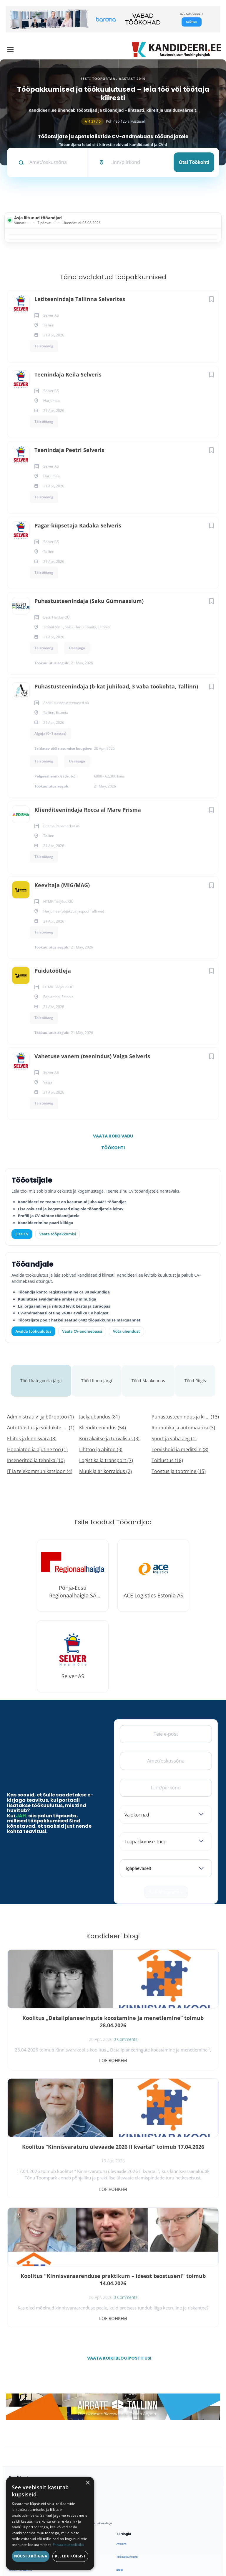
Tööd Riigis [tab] (199, 1371)
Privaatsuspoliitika (129, 2473)
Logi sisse (15, 2434)
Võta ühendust (126, 1331)
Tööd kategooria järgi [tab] (39, 1371)
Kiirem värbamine (20, 2421)
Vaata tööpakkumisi (22, 2471)
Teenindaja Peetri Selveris (69, 449)
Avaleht (121, 2395)
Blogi (120, 2421)
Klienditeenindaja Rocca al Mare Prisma (87, 809)
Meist (120, 2434)
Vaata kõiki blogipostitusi (117, 2210)
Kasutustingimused (129, 2460)
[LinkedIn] (61, 2356)
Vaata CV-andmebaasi (82, 1331)
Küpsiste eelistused (135, 2551)
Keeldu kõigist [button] (70, 2556)
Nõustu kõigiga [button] (30, 2556)
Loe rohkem (60, 2041)
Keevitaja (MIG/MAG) (62, 885)
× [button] (87, 2483)
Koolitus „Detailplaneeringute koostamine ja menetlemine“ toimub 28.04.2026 (60, 2006)
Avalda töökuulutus (33, 1331)
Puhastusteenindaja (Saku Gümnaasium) (89, 600)
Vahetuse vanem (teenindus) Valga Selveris (92, 1056)
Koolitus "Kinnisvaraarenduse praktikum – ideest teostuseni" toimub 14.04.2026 (60, 2135)
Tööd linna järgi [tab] (97, 1371)
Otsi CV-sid (16, 2408)
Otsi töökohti (194, 162)
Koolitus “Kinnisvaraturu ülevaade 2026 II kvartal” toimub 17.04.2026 (166, 2006)
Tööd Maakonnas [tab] (151, 1371)
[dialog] (50, 2523)
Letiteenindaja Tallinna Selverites (79, 299)
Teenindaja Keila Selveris (68, 374)
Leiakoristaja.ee (20, 2374)
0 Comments (72, 2027)
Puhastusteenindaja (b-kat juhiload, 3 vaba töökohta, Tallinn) (116, 686)
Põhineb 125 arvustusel (113, 121)
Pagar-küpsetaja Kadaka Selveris (77, 525)
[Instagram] (46, 2356)
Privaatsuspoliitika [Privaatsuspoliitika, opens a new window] (68, 2544)
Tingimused (101, 2551)
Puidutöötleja (52, 970)
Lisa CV (22, 1234)
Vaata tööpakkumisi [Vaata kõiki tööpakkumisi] (57, 1234)
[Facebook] (15, 2356)
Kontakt (122, 2447)
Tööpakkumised (127, 2408)
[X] (30, 2356)
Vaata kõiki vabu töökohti (113, 1137)
